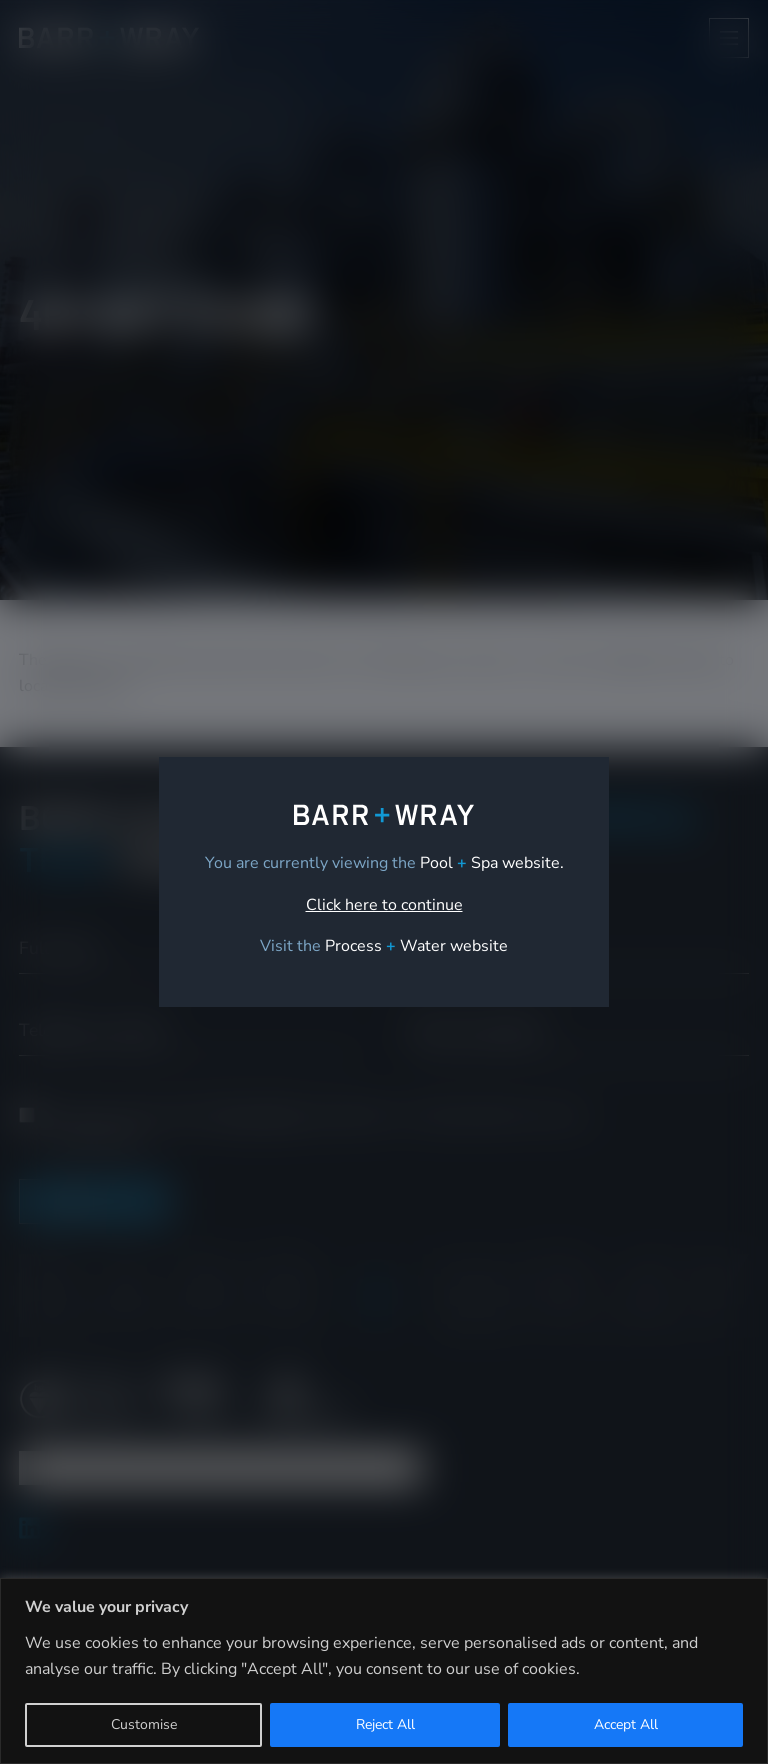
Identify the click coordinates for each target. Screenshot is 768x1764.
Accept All (626, 1724)
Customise (144, 1724)
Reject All (385, 1724)
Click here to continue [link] (384, 905)
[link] (416, 946)
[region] (384, 1671)
